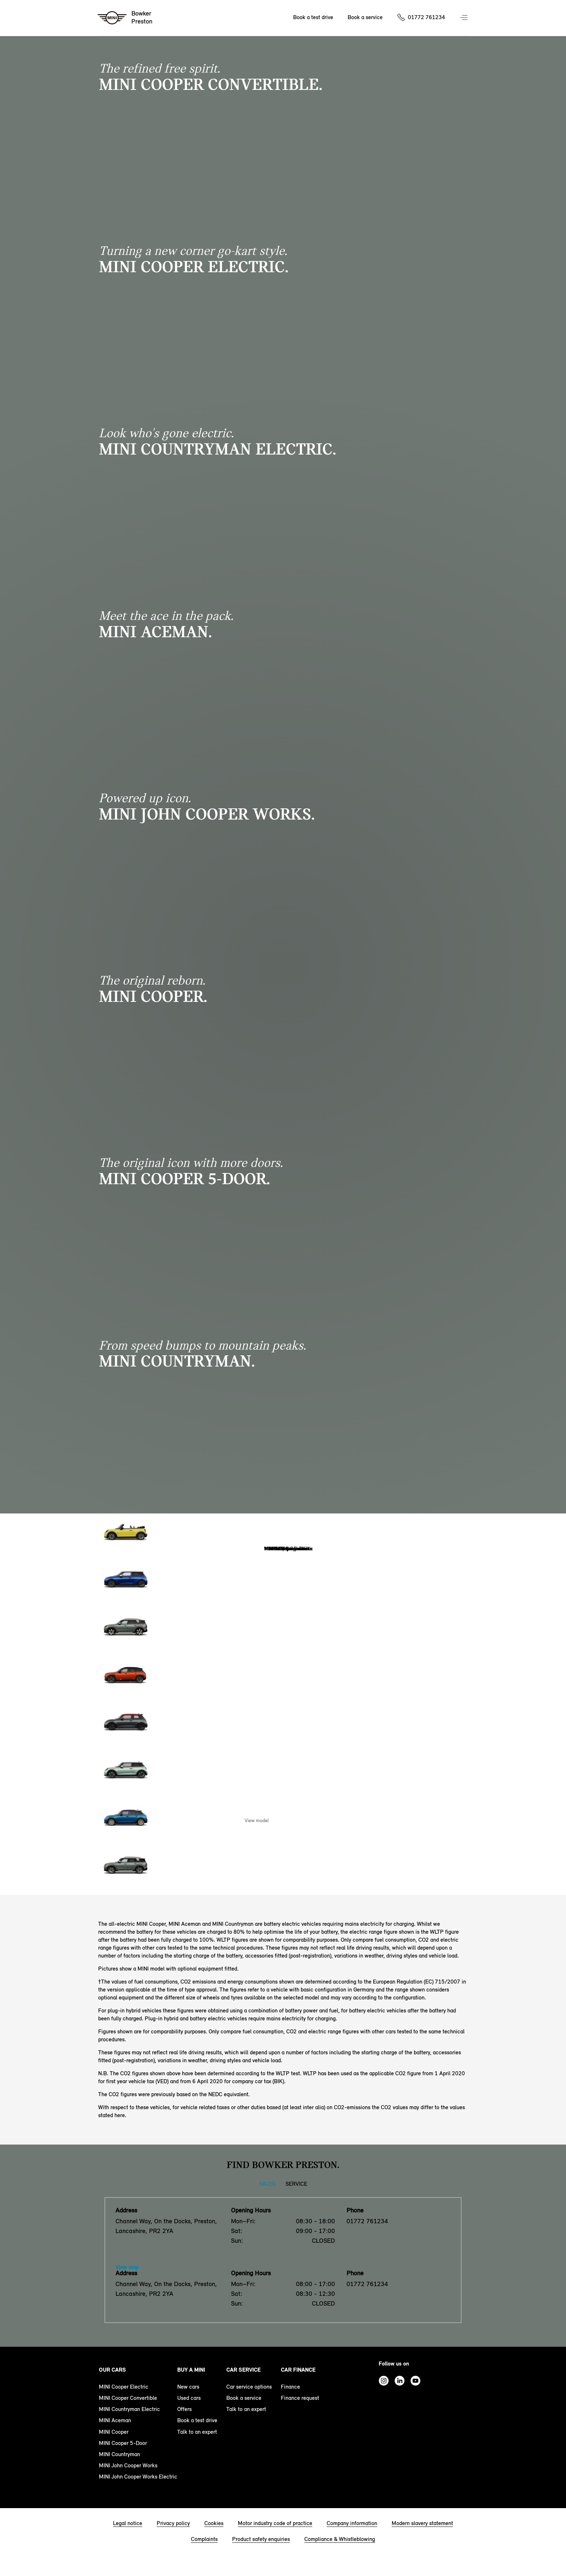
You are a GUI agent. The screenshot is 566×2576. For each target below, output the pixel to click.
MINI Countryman (119, 2454)
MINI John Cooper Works (128, 2465)
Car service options (249, 2386)
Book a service (243, 2397)
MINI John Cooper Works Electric (138, 2476)
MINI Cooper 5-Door (123, 2443)
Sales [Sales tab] (267, 2183)
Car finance (298, 2369)
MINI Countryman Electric (129, 2409)
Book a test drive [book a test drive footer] (197, 2420)
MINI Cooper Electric (123, 2386)
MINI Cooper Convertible (128, 2397)
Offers (184, 2409)
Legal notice (127, 2523)
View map (127, 2267)
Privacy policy (173, 2523)
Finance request (300, 2397)
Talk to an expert (197, 2431)
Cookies (213, 2523)
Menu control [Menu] (465, 18)
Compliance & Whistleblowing (339, 2539)
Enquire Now (309, 1820)
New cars (188, 2386)
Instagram (384, 2381)
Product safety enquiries (261, 2539)
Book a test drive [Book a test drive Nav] (313, 17)
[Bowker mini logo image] (125, 18)
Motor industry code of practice (275, 2523)
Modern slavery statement (422, 2523)
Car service (243, 2369)
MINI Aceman (115, 2420)
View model (257, 1820)
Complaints (204, 2539)
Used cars (189, 2397)
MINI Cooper (114, 2431)
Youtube (415, 2381)
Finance (290, 2386)
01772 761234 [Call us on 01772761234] (426, 17)
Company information (352, 2523)
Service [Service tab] (296, 2183)
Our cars (112, 2369)
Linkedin (400, 2381)
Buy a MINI (191, 2369)
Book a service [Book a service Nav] (365, 17)
